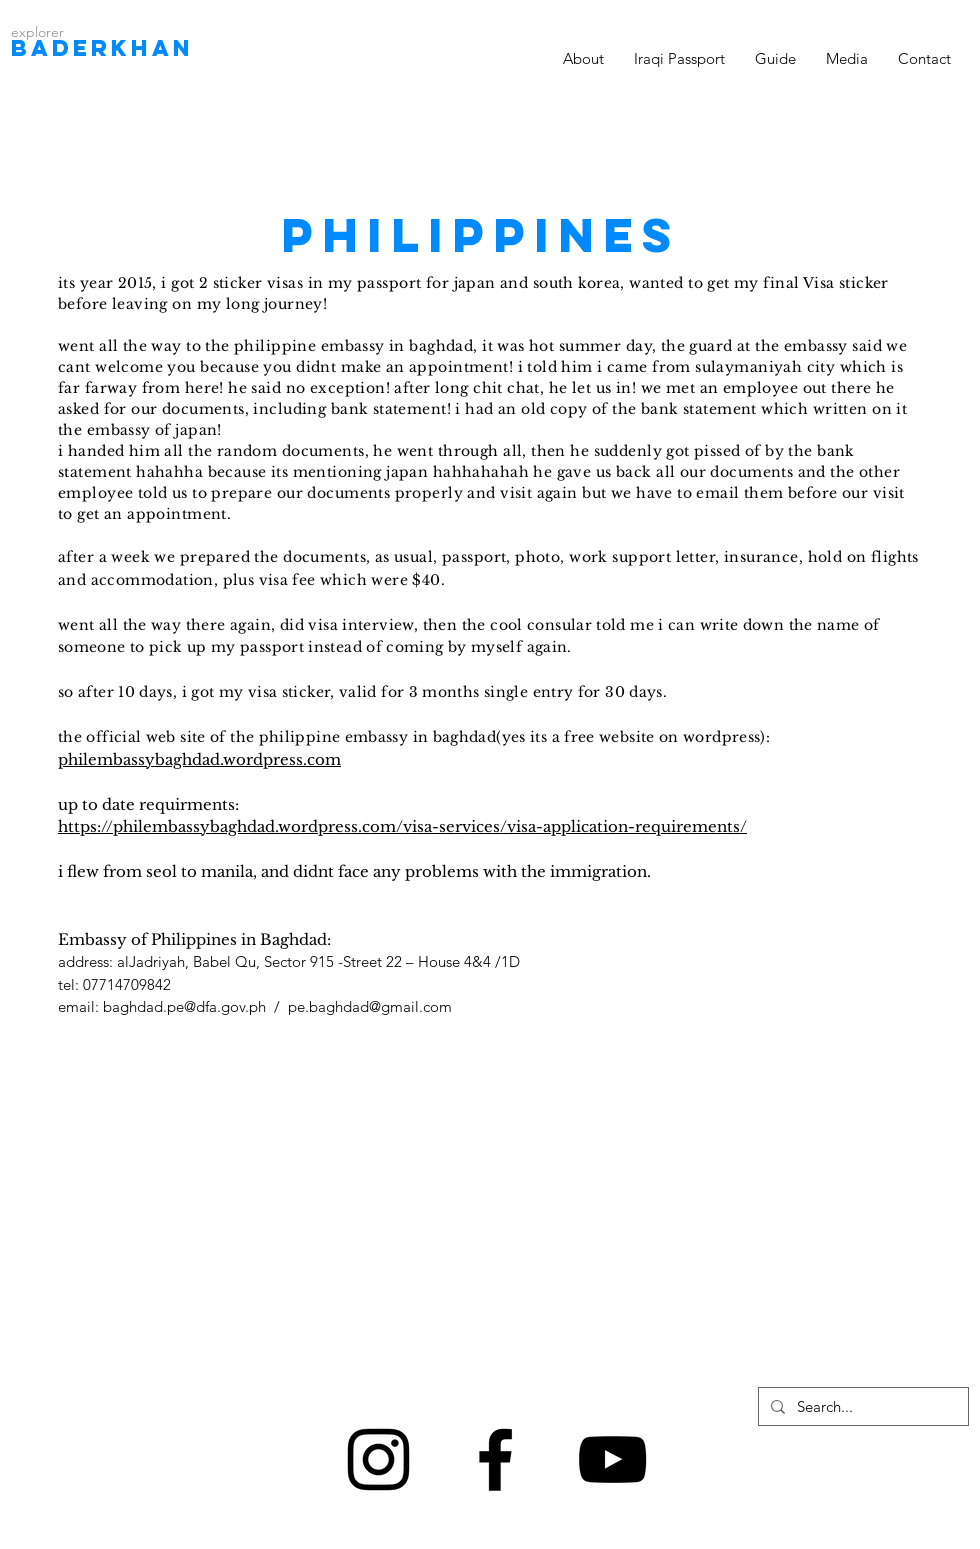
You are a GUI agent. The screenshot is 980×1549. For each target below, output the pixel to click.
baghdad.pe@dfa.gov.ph (184, 1006)
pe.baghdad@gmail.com (370, 1006)
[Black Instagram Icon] (378, 1459)
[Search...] (861, 1406)
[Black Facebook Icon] (495, 1459)
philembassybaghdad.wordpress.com (199, 759)
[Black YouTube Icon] (612, 1459)
